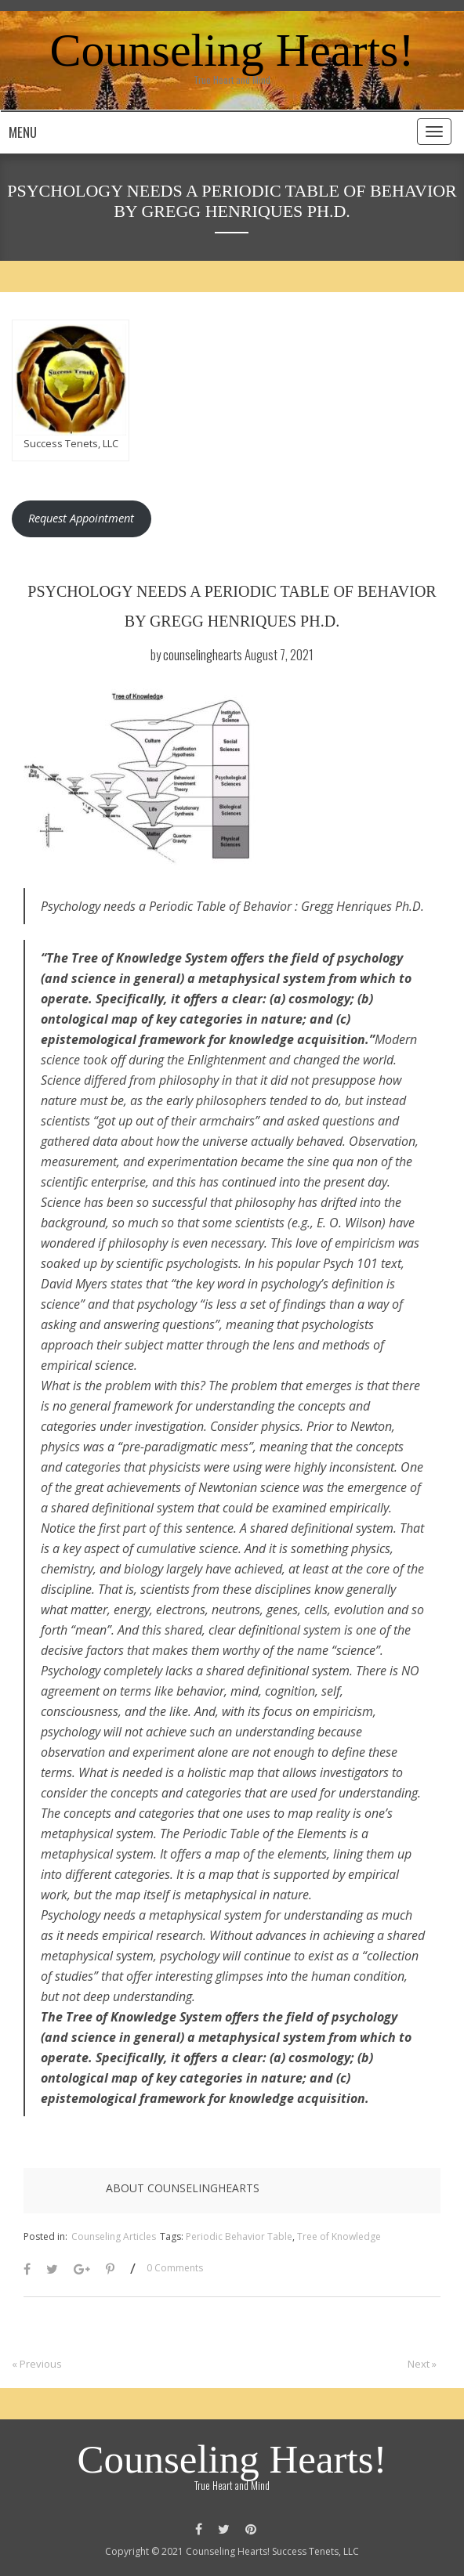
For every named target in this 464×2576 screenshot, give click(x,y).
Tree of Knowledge (339, 2236)
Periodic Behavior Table (239, 2236)
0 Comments (175, 2267)
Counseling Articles (113, 2236)
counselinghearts (202, 654)
